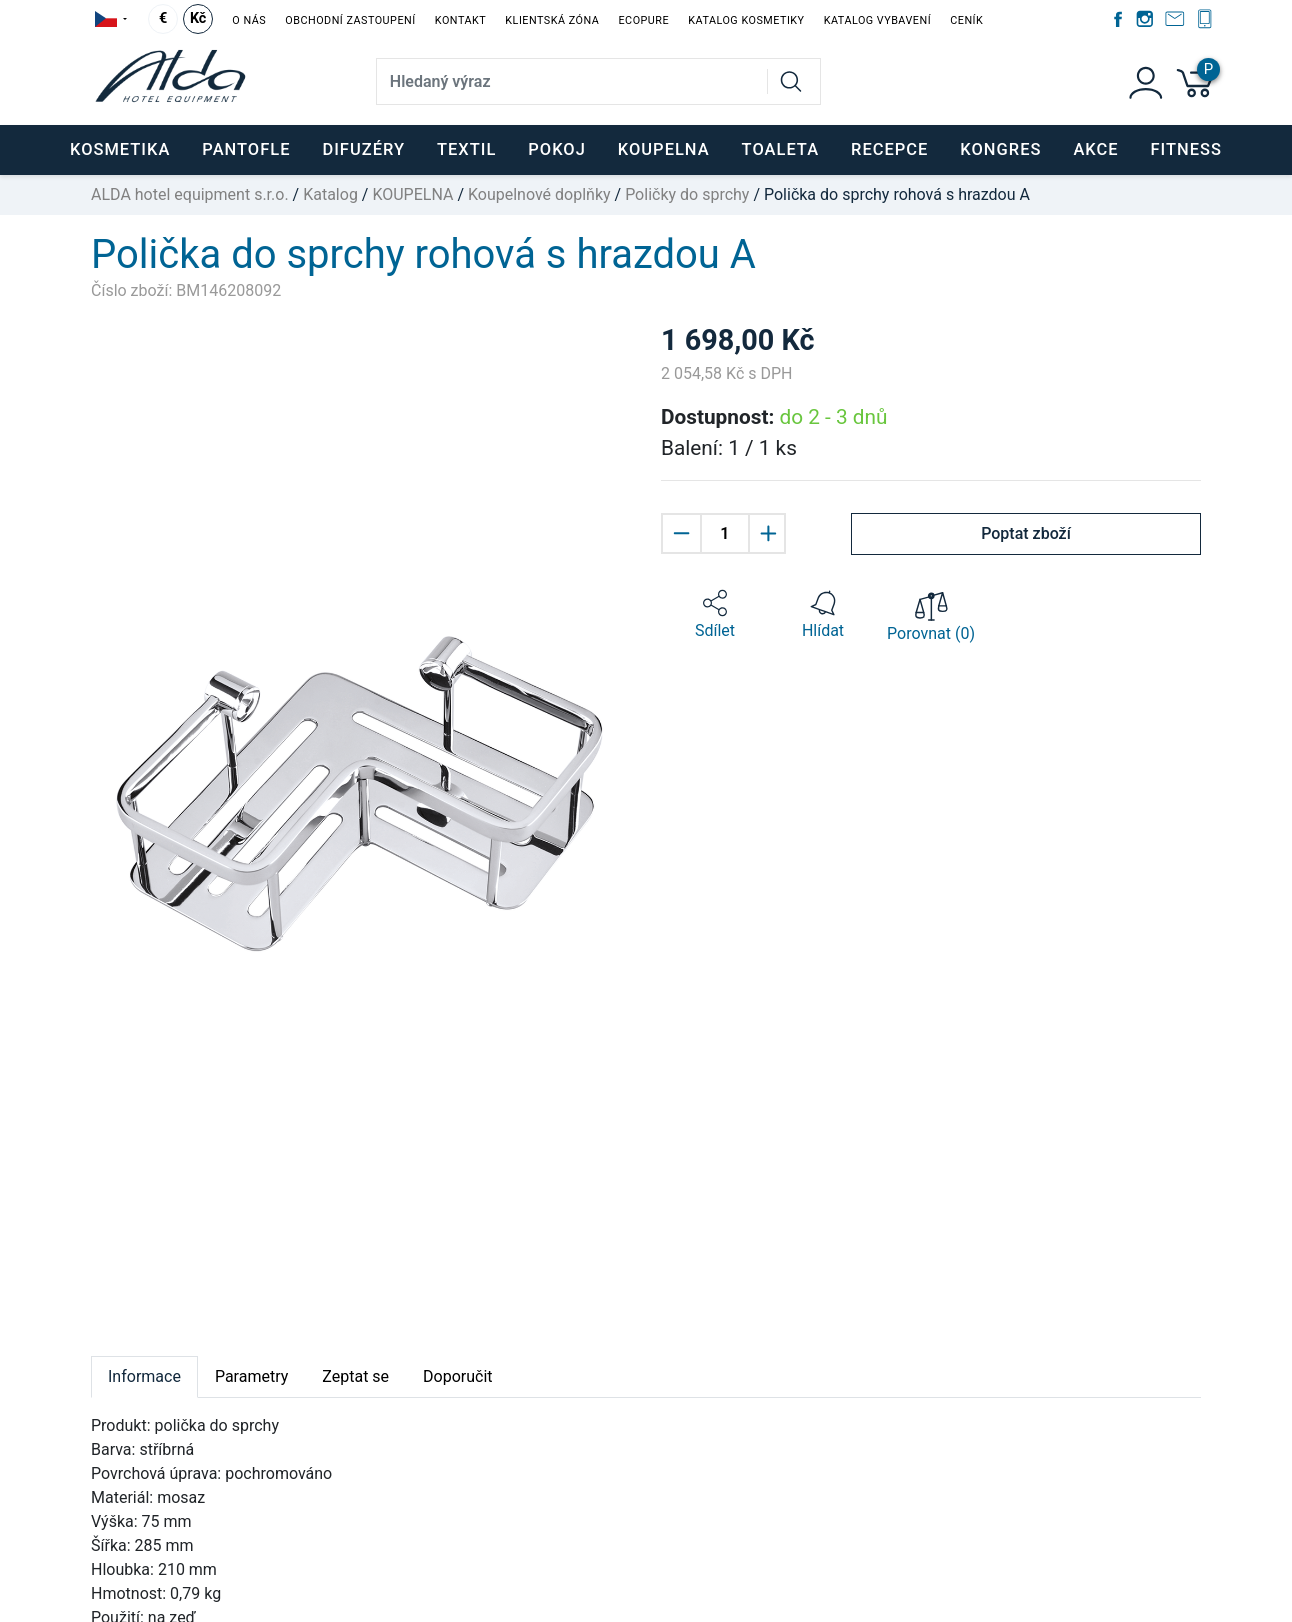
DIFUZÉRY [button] (363, 149)
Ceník (966, 20)
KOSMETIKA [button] (120, 149)
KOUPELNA (412, 194)
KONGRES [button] (1000, 149)
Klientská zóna (552, 20)
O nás (249, 20)
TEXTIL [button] (466, 149)
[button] (715, 615)
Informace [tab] (144, 1376)
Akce (1095, 149)
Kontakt (460, 20)
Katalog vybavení (877, 20)
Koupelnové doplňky (539, 194)
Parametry (251, 1376)
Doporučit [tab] (457, 1376)
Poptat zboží (1026, 533)
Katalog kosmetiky (746, 20)
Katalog (330, 194)
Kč (198, 18)
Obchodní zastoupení (350, 20)
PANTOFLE (246, 149)
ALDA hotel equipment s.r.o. (190, 194)
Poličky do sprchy (687, 194)
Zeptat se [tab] (355, 1376)
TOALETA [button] (780, 149)
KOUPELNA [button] (664, 149)
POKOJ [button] (557, 149)
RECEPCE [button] (889, 149)
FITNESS (1186, 149)
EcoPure (643, 20)
